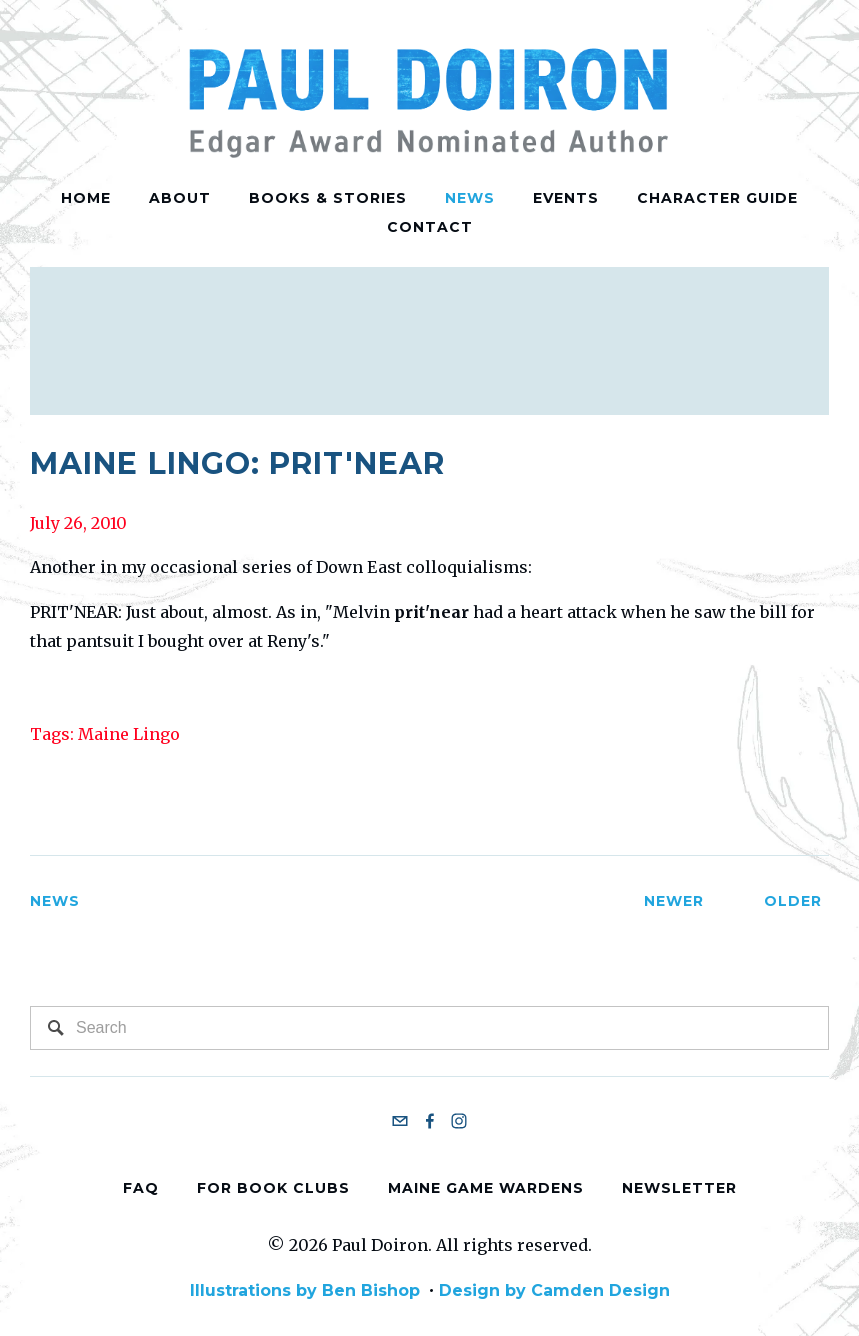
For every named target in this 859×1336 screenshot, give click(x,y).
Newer (654, 901)
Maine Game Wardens (486, 1187)
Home (86, 198)
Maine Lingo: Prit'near (237, 463)
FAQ (141, 1187)
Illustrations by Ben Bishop (305, 1290)
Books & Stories (328, 198)
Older (780, 901)
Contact (430, 226)
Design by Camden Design (554, 1290)
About (180, 198)
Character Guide (717, 198)
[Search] (429, 1028)
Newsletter (679, 1187)
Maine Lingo (129, 734)
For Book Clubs (273, 1187)
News (470, 198)
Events (566, 198)
